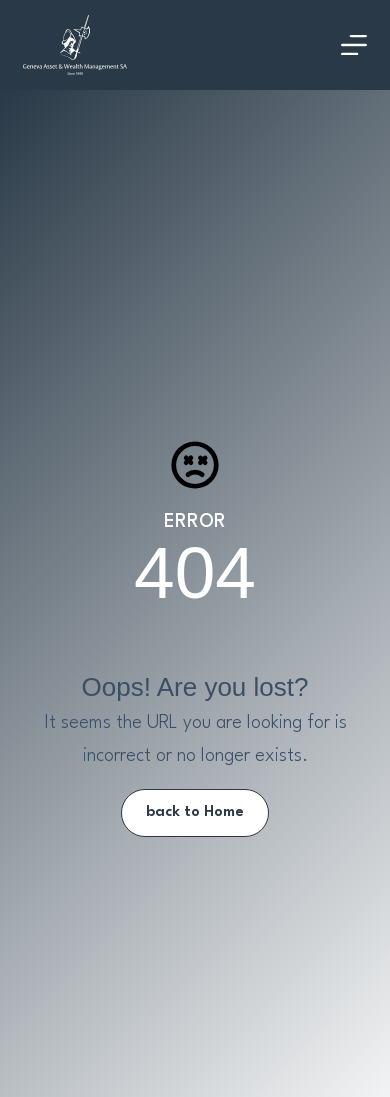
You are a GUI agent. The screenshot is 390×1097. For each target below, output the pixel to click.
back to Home (195, 812)
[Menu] (354, 45)
